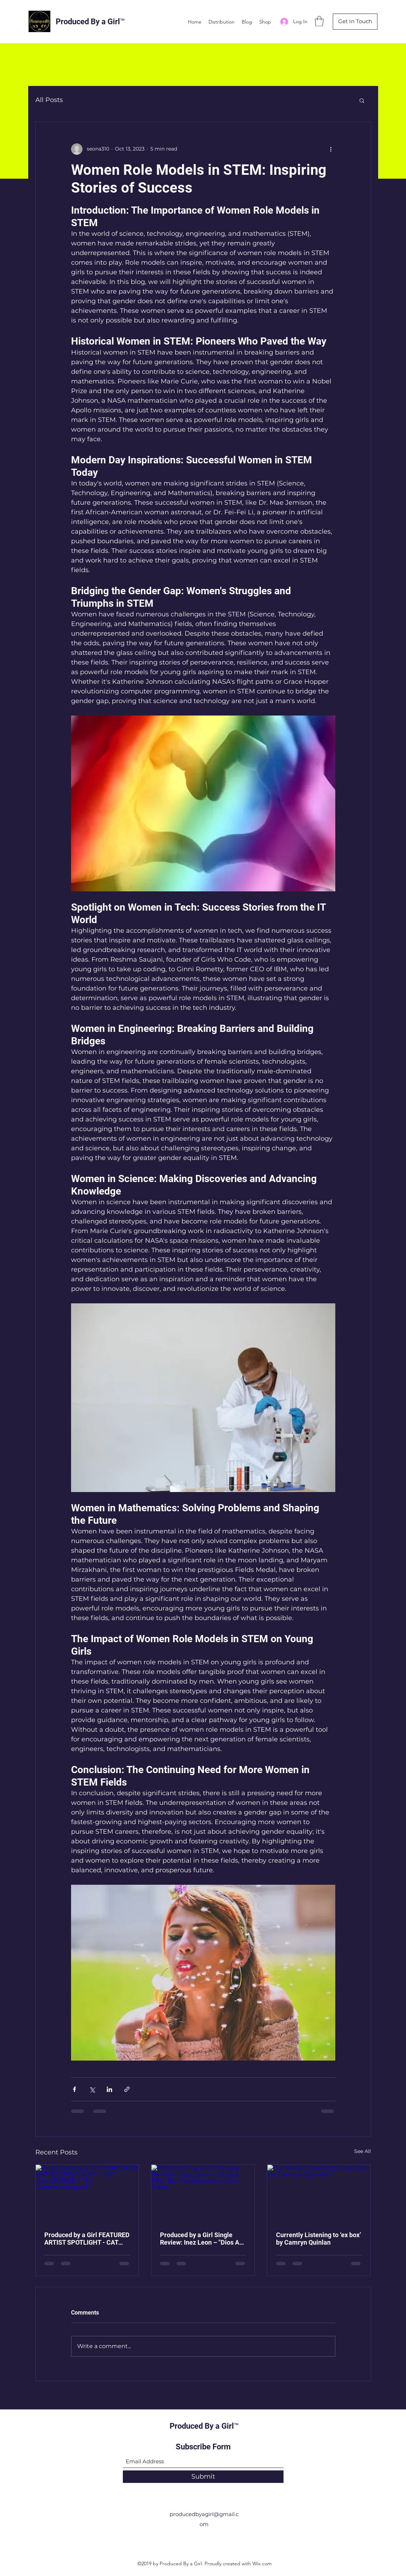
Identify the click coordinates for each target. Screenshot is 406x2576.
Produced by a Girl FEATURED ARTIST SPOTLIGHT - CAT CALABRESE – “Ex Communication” (87, 2238)
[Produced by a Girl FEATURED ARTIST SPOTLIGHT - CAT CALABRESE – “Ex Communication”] (87, 2194)
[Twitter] (203, 2540)
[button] (319, 21)
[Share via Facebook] (74, 2089)
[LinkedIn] (213, 2540)
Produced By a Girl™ (90, 21)
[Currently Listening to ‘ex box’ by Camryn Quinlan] (319, 2194)
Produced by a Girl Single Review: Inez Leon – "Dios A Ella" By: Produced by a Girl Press (199, 2238)
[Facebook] (192, 2540)
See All (362, 2151)
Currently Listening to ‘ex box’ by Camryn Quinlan (318, 2238)
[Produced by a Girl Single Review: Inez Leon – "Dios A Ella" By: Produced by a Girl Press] (203, 2194)
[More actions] (331, 149)
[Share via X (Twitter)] (92, 2089)
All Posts (49, 100)
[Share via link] (127, 2089)
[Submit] (203, 2476)
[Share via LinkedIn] (109, 2089)
